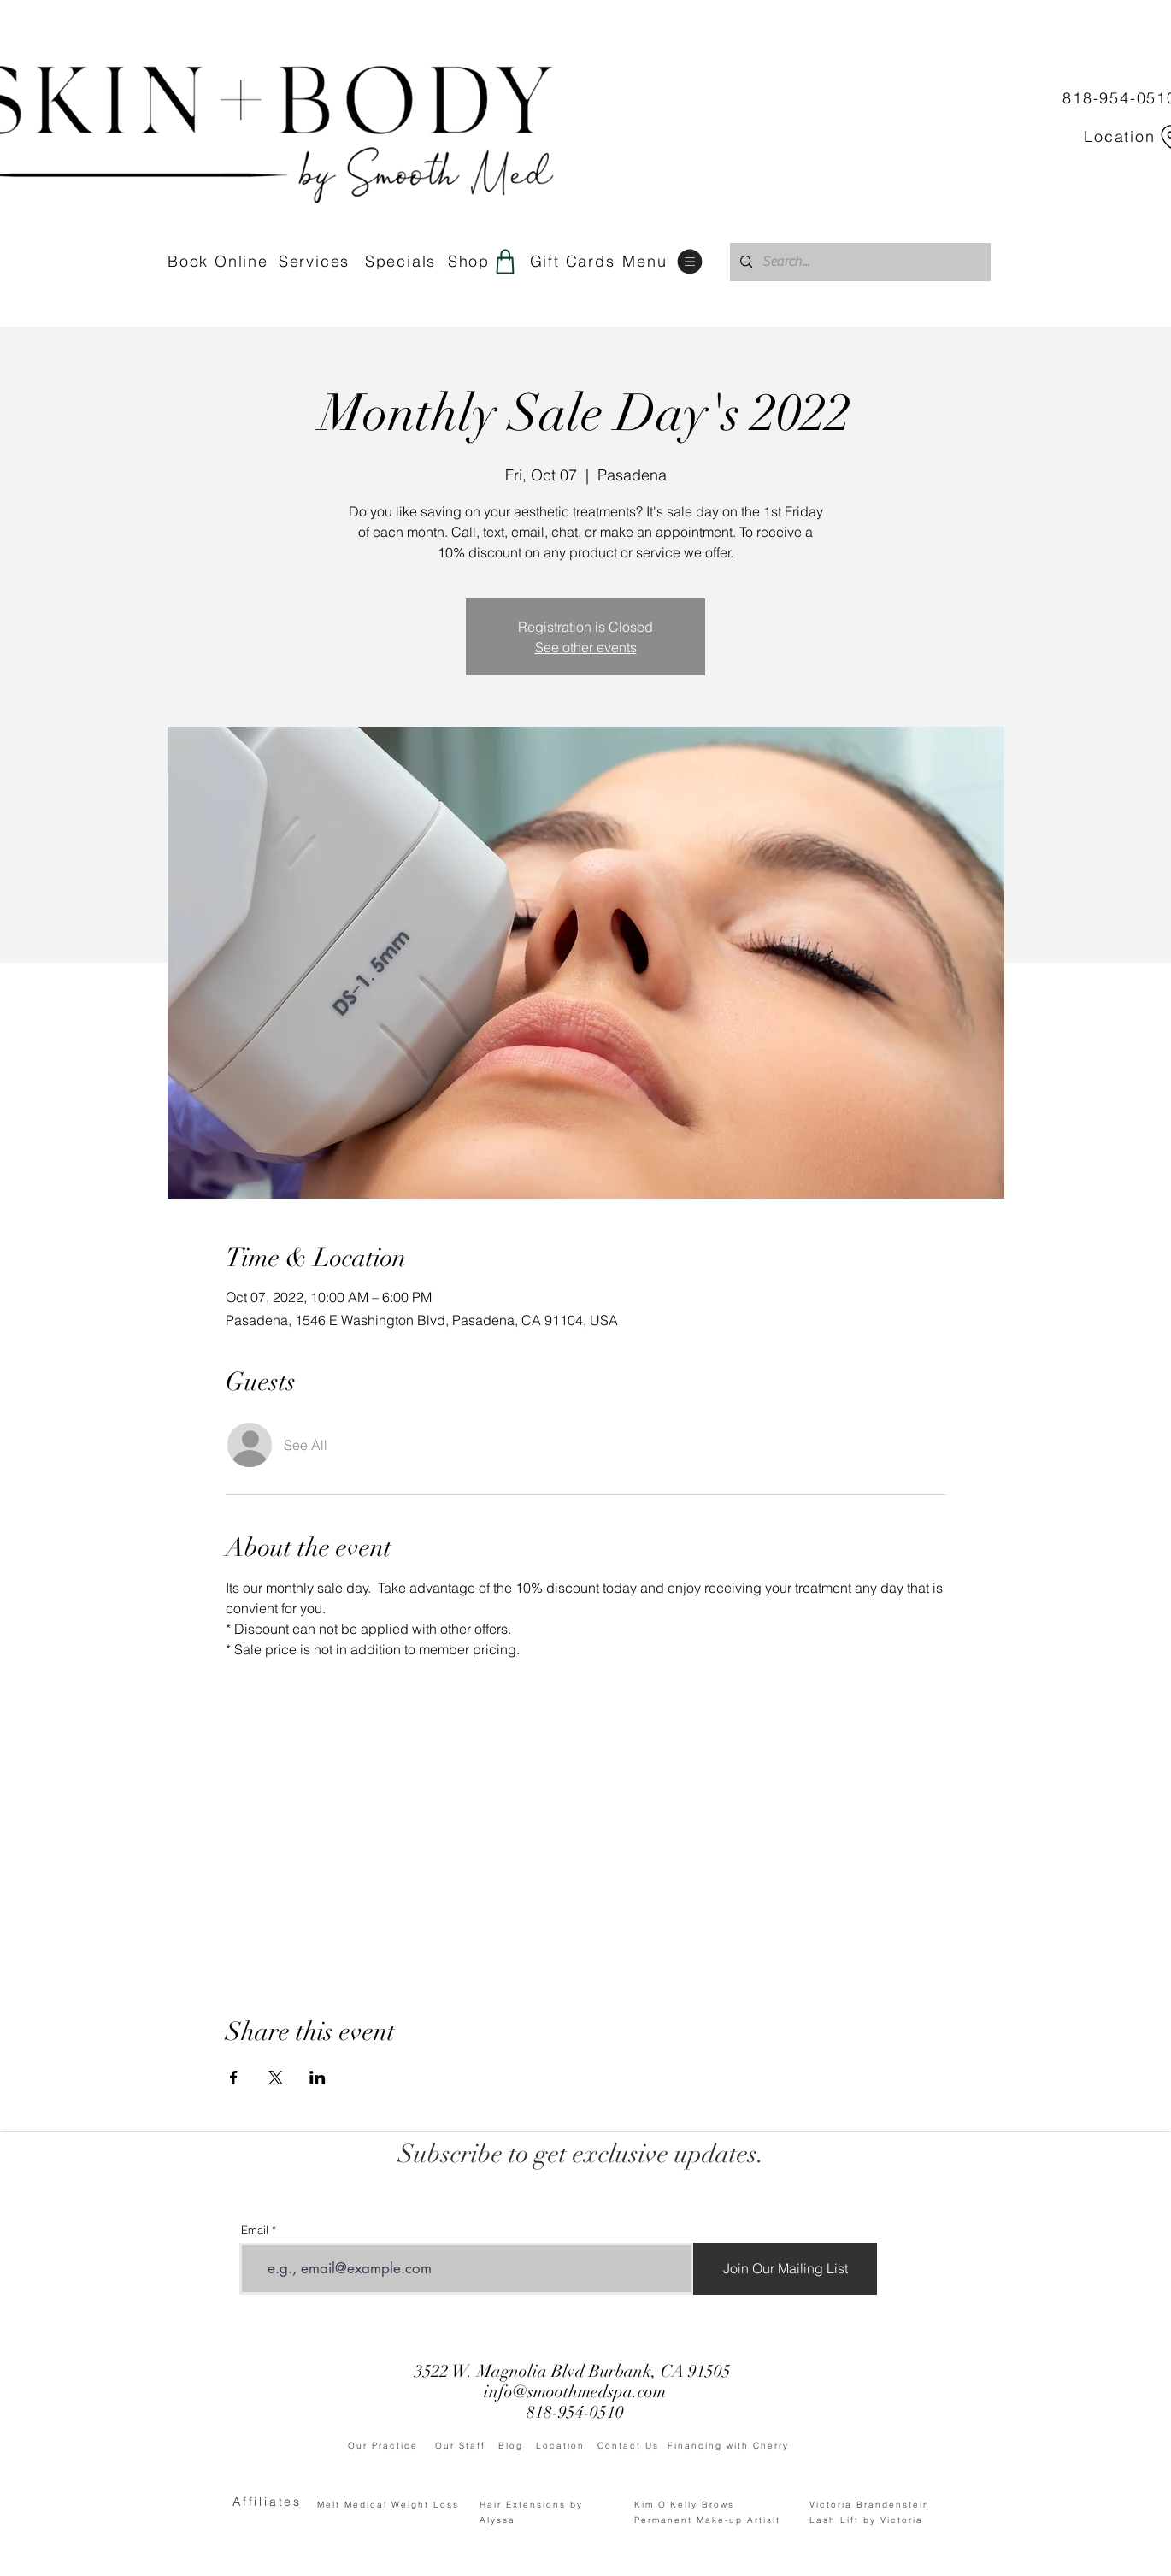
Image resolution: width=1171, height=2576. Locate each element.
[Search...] (858, 262)
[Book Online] (218, 261)
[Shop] (484, 261)
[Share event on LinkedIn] (317, 2077)
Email (254, 2230)
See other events (586, 647)
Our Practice (391, 2445)
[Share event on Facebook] (234, 2077)
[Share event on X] (276, 2077)
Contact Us (632, 2445)
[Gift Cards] (574, 262)
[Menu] (664, 261)
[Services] (316, 262)
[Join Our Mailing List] (785, 2269)
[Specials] (400, 261)
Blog (517, 2445)
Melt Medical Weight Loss (388, 2504)
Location (566, 2445)
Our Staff (466, 2445)
